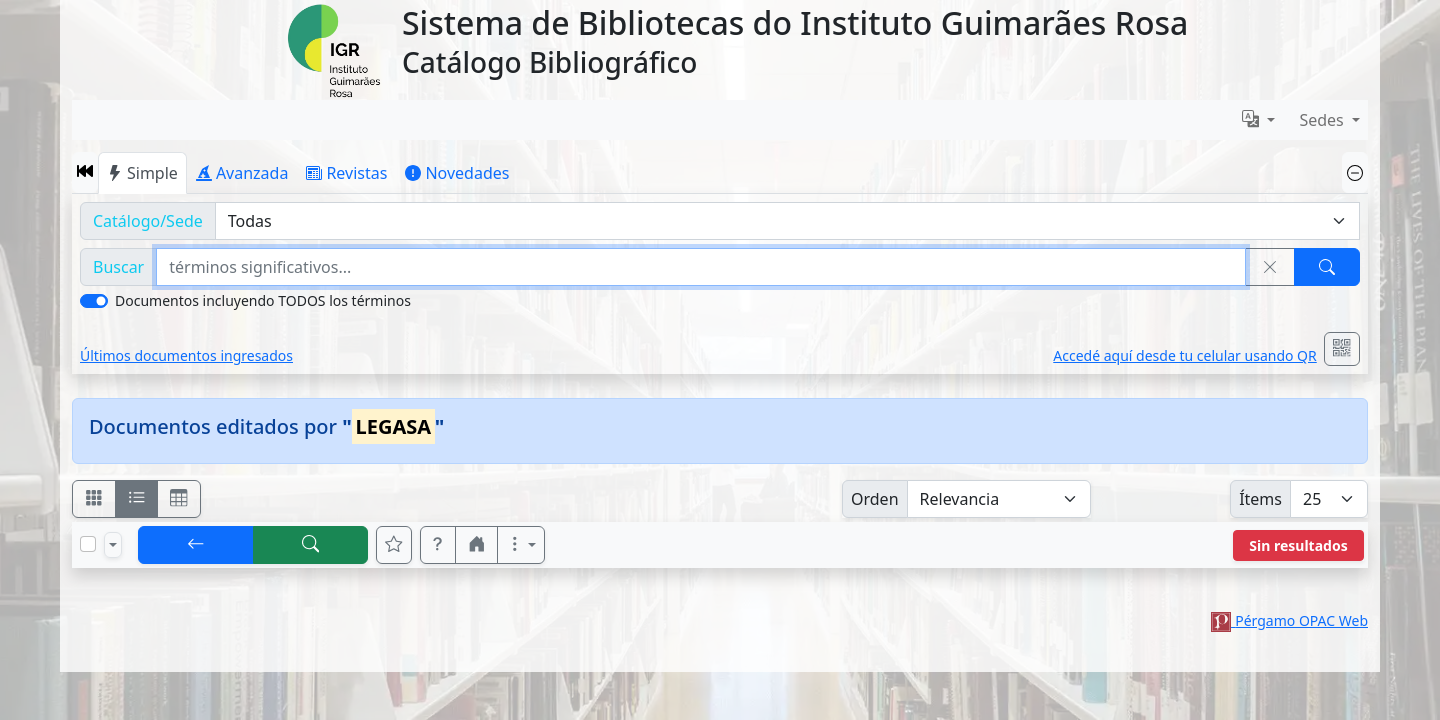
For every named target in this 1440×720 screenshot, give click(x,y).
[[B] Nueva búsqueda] (311, 545)
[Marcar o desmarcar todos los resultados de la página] (88, 544)
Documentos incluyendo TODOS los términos (263, 300)
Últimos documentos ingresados (186, 355)
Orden (875, 499)
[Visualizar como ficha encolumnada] (137, 499)
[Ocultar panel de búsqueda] (1355, 172)
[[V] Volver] (196, 545)
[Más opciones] (521, 545)
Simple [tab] (142, 173)
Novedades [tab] (457, 173)
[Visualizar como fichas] (94, 499)
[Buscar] (1327, 267)
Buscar (118, 267)
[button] (85, 172)
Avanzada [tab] (242, 173)
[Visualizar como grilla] (179, 499)
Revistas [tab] (346, 173)
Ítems (1260, 499)
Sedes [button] (1323, 120)
